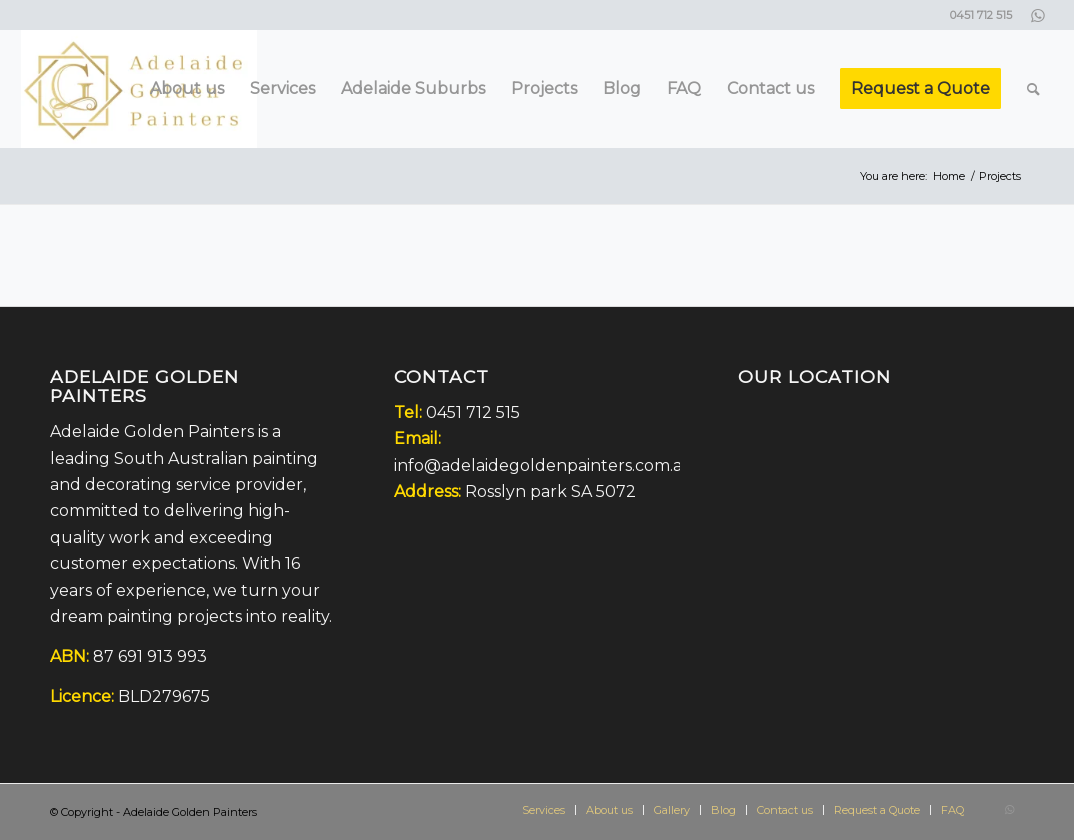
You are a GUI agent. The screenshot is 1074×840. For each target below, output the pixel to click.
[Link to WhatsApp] (1038, 15)
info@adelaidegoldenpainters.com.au (544, 465)
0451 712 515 (473, 412)
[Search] (1033, 89)
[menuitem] (187, 89)
